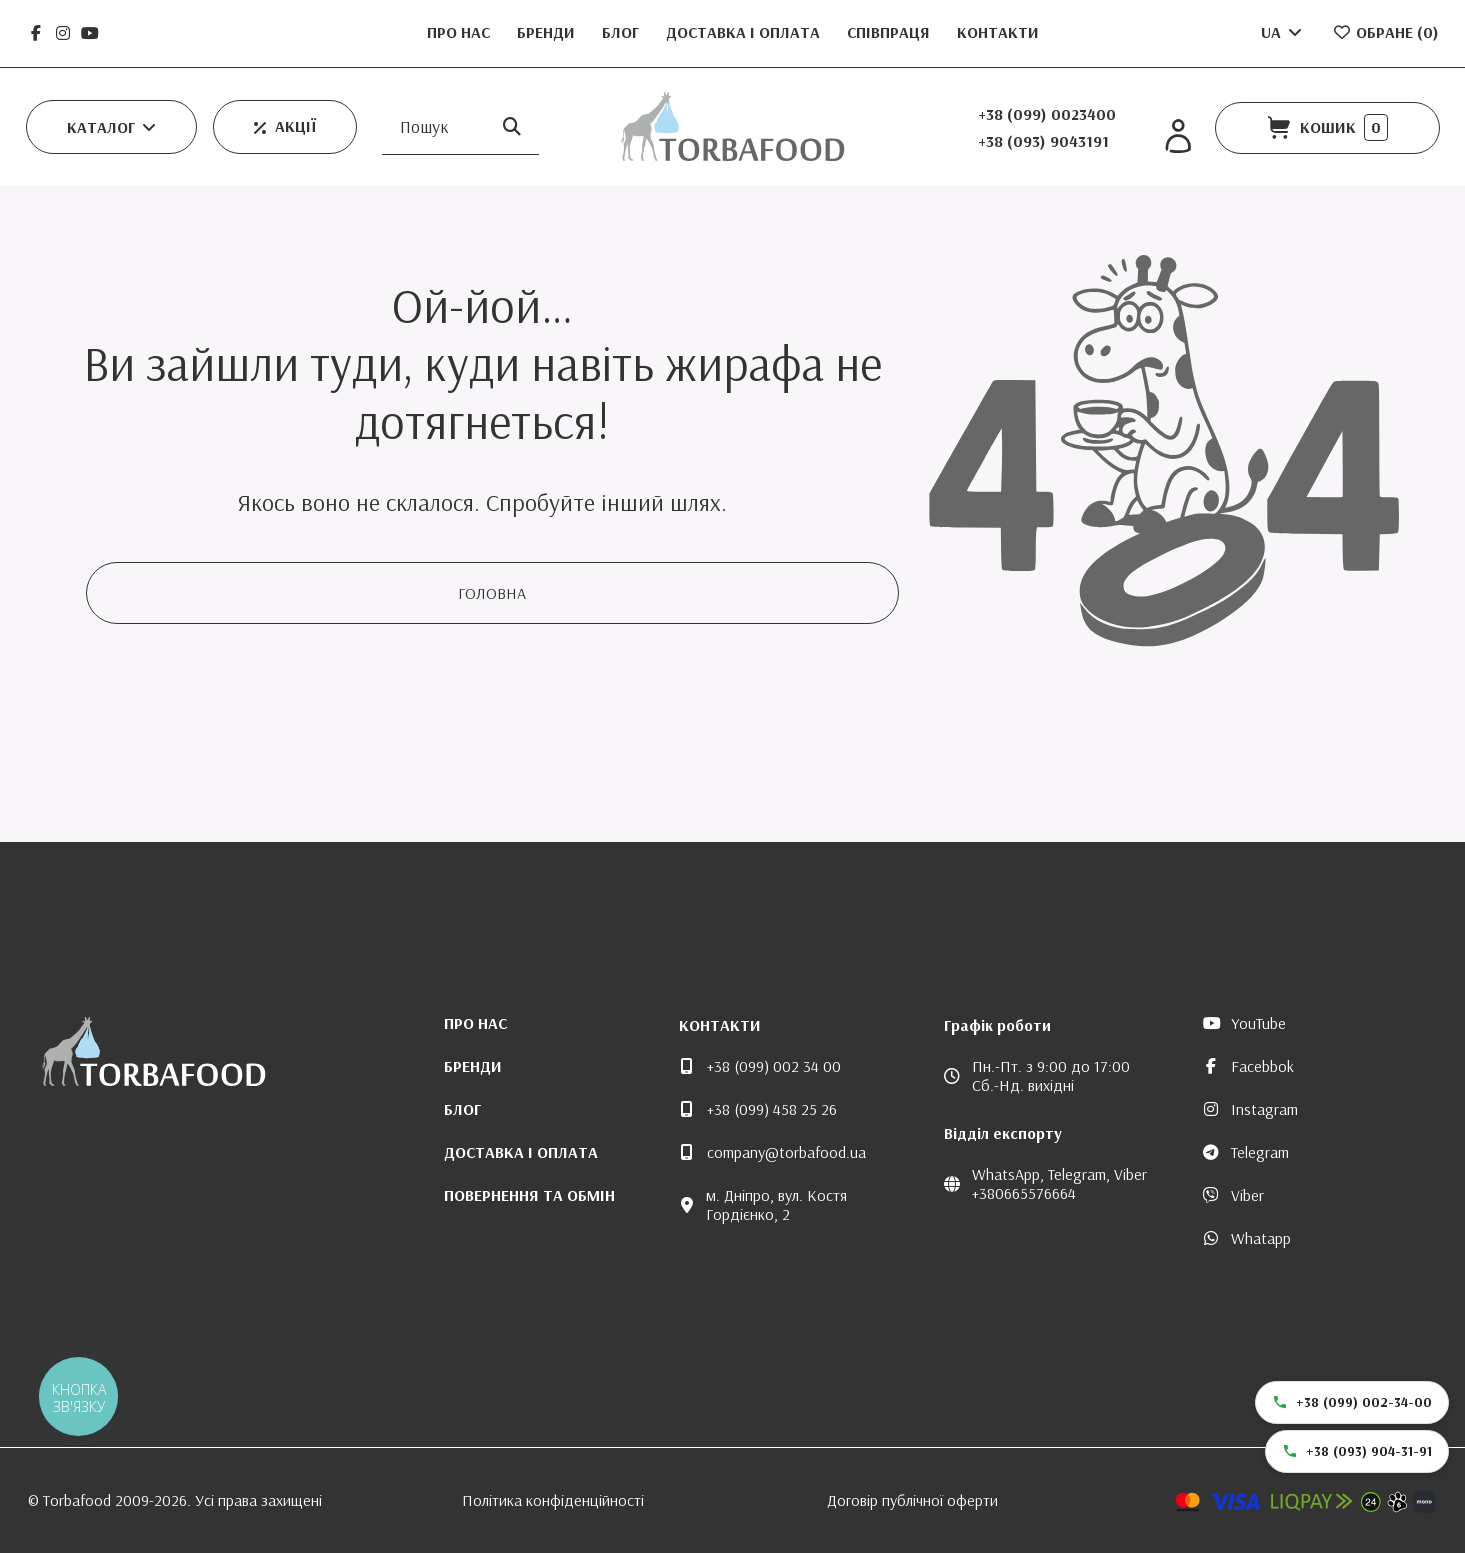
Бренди (548, 32)
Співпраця (890, 32)
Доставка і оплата (745, 32)
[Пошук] (512, 126)
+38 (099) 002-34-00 (1352, 1402)
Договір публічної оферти (912, 1500)
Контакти (998, 32)
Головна (492, 593)
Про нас (460, 32)
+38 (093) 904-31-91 (1357, 1451)
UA (1283, 32)
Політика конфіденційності (553, 1500)
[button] (111, 127)
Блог (622, 32)
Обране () (1385, 32)
